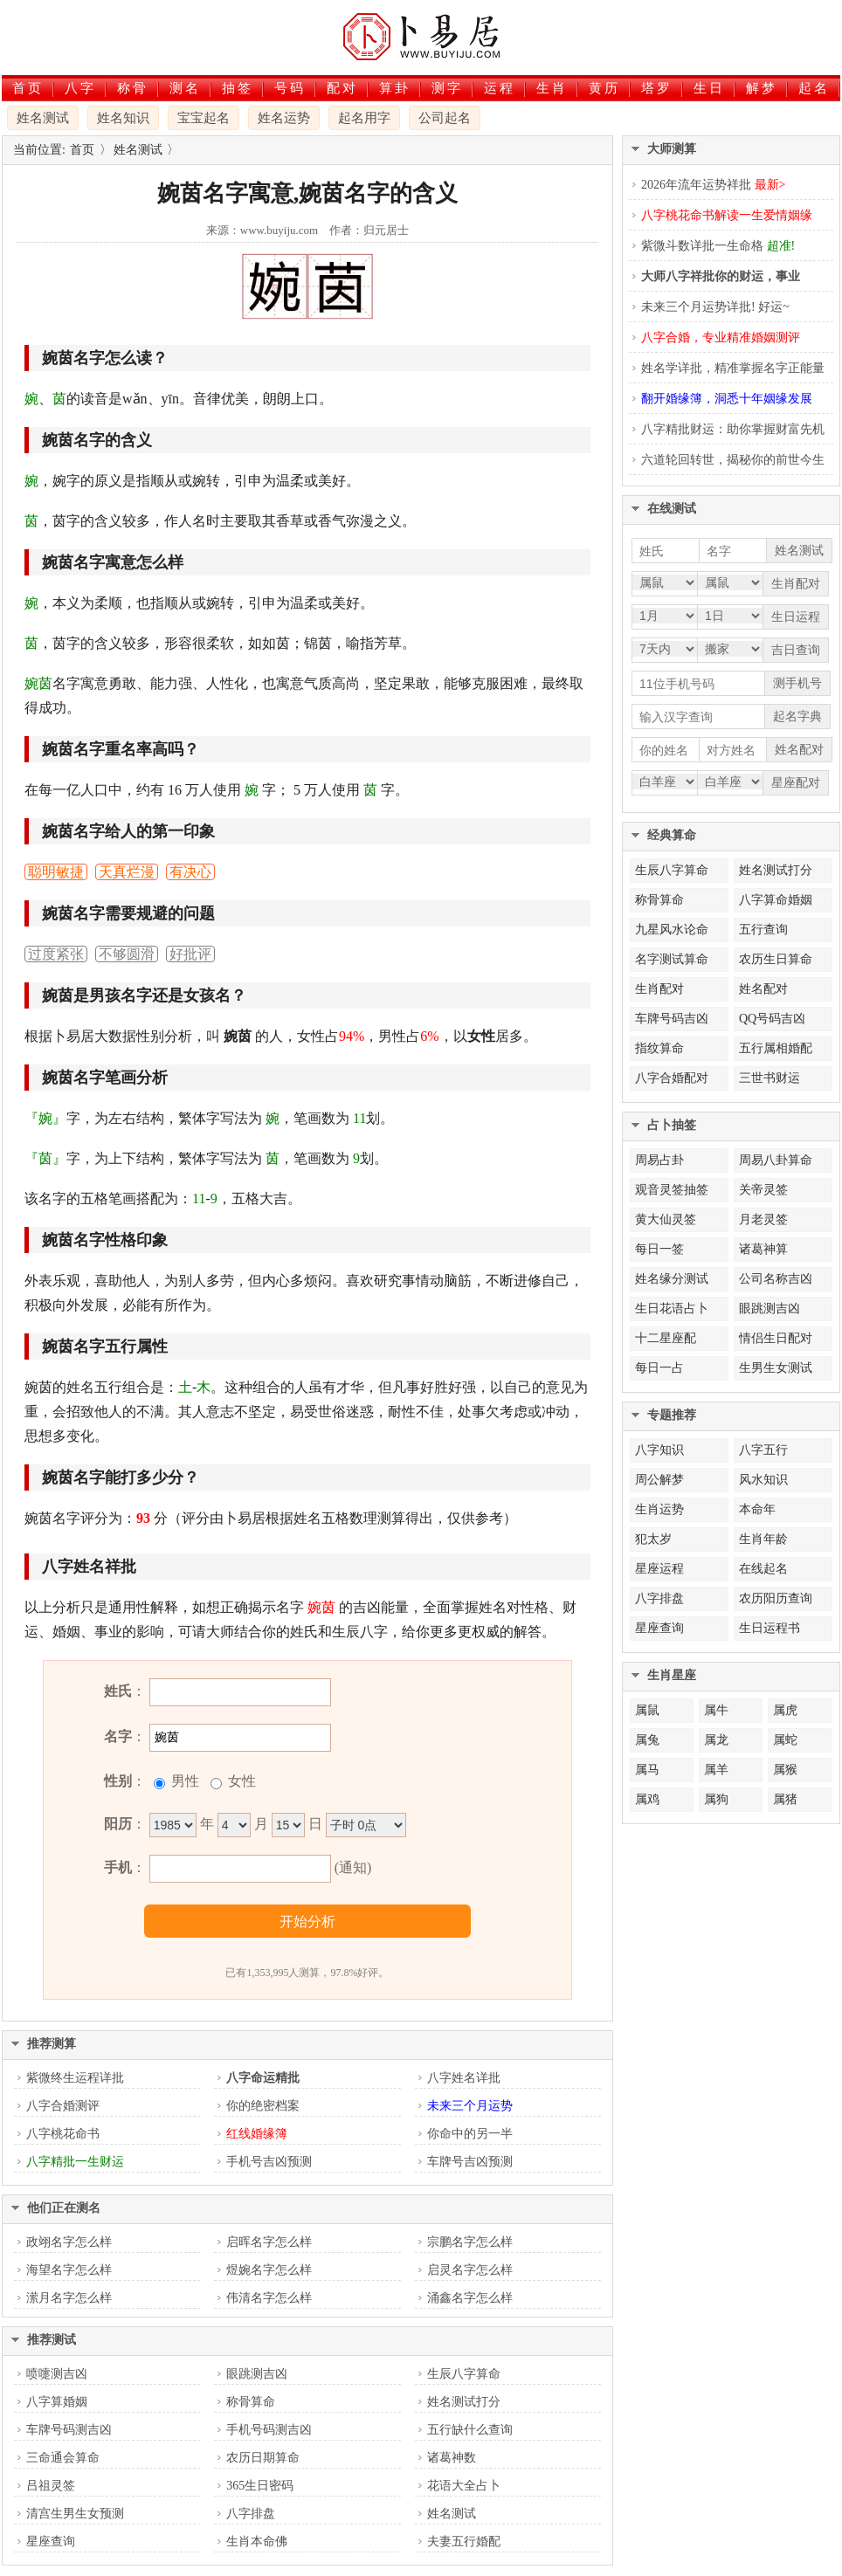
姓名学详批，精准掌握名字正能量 (733, 368)
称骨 (132, 88)
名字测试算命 (671, 959)
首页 (28, 88)
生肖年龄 (763, 1539)
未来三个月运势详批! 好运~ (715, 306)
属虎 (785, 1710)
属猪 (785, 1799)
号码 (290, 88)
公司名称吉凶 (775, 1278)
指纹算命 (659, 1048)
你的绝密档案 (263, 2105)
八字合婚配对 (671, 1078)
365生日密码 (259, 2485)
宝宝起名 (203, 118)
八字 (80, 88)
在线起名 (763, 1568)
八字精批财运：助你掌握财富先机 (733, 429)
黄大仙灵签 (665, 1219)
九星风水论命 (671, 929)
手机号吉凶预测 (269, 2161)
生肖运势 (659, 1509)
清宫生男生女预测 (75, 2513)
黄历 (604, 88)
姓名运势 (284, 118)
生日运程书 (769, 1628)
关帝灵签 (763, 1189)
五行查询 (763, 929)
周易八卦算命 (775, 1160)
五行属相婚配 (775, 1048)
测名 (185, 88)
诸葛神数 (451, 2457)
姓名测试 (43, 118)
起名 (814, 88)
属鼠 (647, 1710)
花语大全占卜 (463, 2485)
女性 (240, 1781)
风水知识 (763, 1479)
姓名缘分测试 (671, 1278)
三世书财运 (769, 1078)
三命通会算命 (63, 2457)
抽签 (237, 88)
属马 (647, 1769)
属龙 (716, 1739)
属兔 (647, 1739)
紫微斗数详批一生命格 (718, 245)
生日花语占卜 (671, 1308)
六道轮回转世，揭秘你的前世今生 (733, 459)
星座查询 (50, 2541)
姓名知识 (123, 118)
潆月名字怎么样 (69, 2297)
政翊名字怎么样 (69, 2242)
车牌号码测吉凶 (69, 2429)
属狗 (716, 1799)
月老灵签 (763, 1219)
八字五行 (763, 1450)
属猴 (785, 1769)
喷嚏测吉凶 (56, 2373)
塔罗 (657, 88)
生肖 (552, 88)
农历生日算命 (775, 959)
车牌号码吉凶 (671, 1018)
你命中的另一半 (470, 2133)
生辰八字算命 (463, 2373)
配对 (342, 88)
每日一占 (659, 1367)
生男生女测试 (775, 1367)
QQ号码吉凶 (772, 1018)
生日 (709, 88)
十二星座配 (665, 1338)
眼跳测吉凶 (256, 2373)
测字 (447, 88)
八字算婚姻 (56, 2401)
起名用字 (364, 118)
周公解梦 (659, 1479)
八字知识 (659, 1450)
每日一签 (659, 1249)
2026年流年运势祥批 (713, 184)
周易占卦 (659, 1160)
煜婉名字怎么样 (269, 2269)
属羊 (716, 1769)
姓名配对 (763, 988)
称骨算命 (250, 2401)
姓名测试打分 (463, 2401)
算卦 (395, 88)
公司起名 (444, 118)
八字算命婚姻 (775, 899)
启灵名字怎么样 (470, 2269)
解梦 (761, 88)
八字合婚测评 (63, 2105)
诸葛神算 (763, 1249)
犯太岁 (653, 1539)
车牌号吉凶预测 (470, 2161)
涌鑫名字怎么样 (470, 2297)
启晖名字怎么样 (269, 2242)
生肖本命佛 (256, 2541)
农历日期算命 (263, 2457)
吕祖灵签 (50, 2485)
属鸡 (647, 1799)
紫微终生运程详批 (75, 2077)
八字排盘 (250, 2513)
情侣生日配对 (775, 1338)
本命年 (757, 1509)
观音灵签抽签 (671, 1189)
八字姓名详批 (463, 2077)
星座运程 (659, 1568)
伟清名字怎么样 (269, 2297)
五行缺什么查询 (470, 2429)
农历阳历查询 (775, 1598)
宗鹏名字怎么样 (470, 2242)
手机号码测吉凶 (269, 2429)
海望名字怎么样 (69, 2269)
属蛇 (785, 1739)
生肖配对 (659, 988)
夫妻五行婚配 (463, 2541)
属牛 (716, 1710)
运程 (499, 88)
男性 (183, 1781)
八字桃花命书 (63, 2133)
